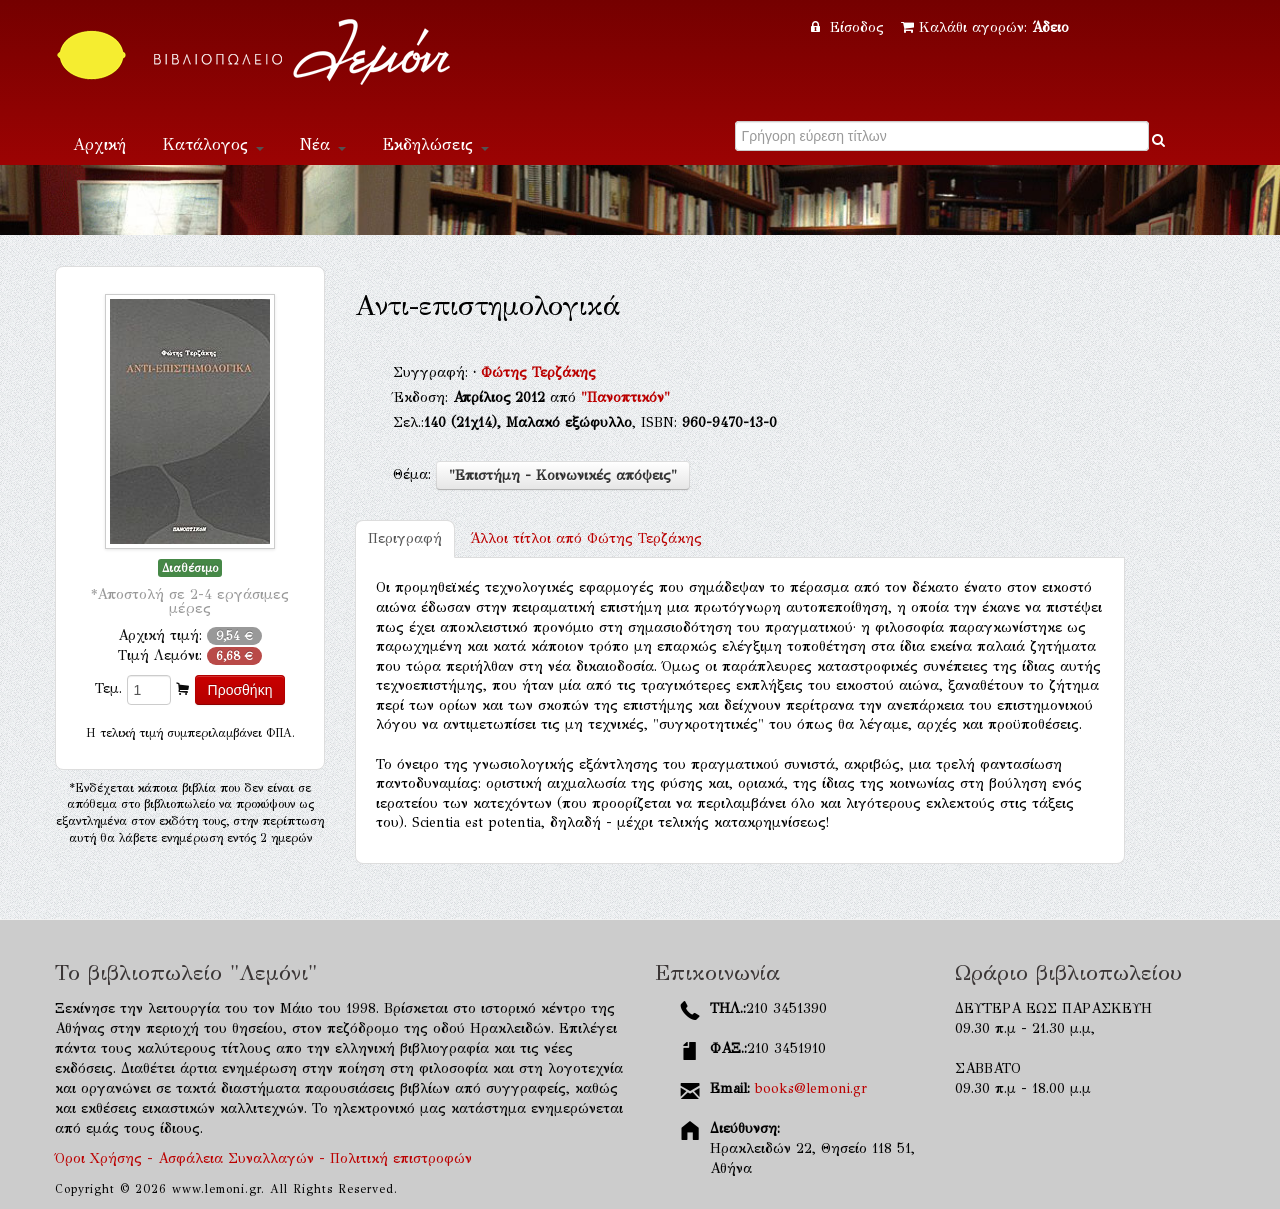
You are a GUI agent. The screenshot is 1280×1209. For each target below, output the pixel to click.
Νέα (323, 144)
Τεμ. (108, 688)
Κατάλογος (213, 144)
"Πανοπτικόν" (625, 397)
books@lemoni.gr (811, 1088)
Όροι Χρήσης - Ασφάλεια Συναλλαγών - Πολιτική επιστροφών (263, 1158)
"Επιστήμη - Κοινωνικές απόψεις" (563, 475)
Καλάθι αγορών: (985, 27)
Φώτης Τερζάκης (538, 372)
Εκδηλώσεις (435, 144)
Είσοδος (850, 27)
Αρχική (99, 144)
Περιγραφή (405, 538)
